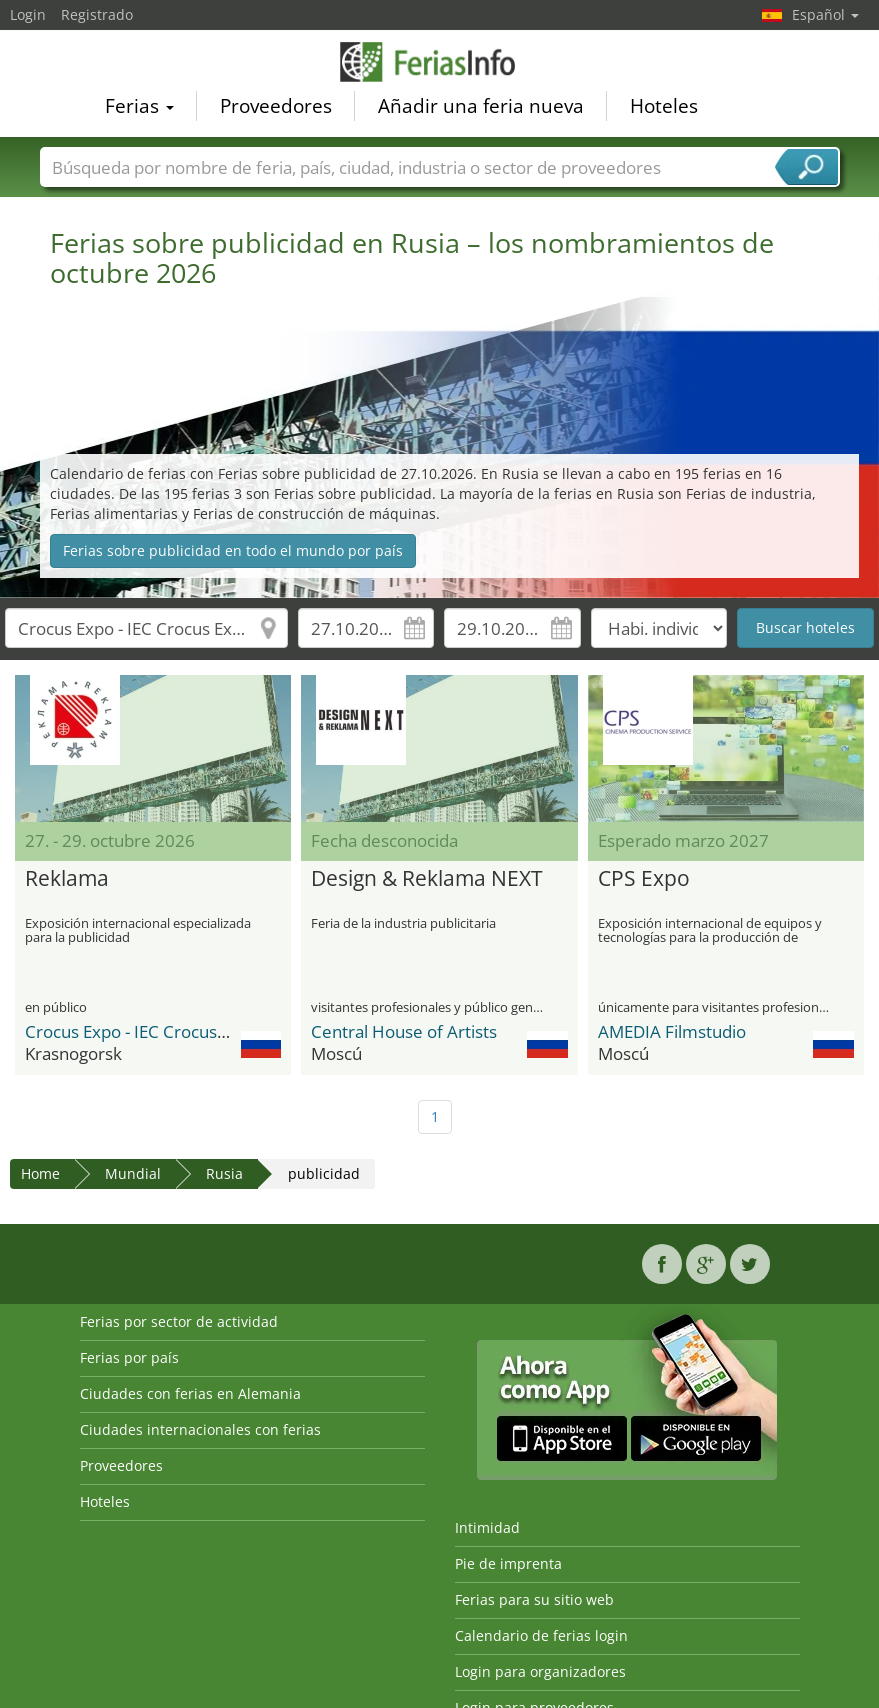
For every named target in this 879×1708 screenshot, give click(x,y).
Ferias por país (129, 1357)
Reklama (67, 879)
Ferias (139, 106)
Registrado (97, 14)
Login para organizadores (540, 1671)
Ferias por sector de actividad (179, 1321)
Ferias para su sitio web (534, 1599)
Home (40, 1173)
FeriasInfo (440, 62)
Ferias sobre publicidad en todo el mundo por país (233, 550)
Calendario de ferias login (541, 1635)
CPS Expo (644, 879)
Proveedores (276, 106)
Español (825, 14)
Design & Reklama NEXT (427, 879)
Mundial (133, 1173)
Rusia (224, 1173)
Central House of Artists (404, 1031)
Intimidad (487, 1527)
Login (28, 14)
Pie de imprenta (508, 1563)
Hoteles (664, 106)
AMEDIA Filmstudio (672, 1031)
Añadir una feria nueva (481, 106)
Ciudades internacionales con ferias (200, 1429)
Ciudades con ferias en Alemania (190, 1393)
